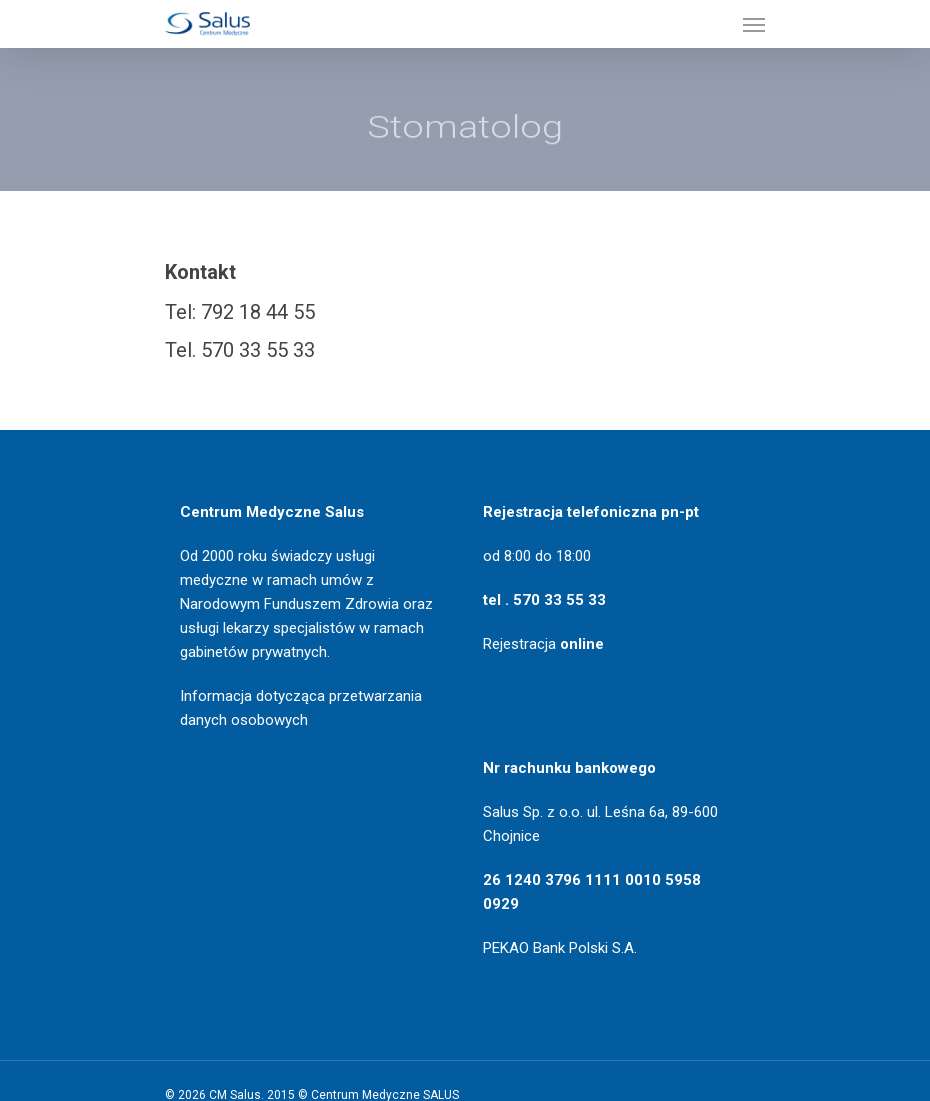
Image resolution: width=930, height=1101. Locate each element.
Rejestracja (543, 644)
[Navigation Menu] (754, 24)
